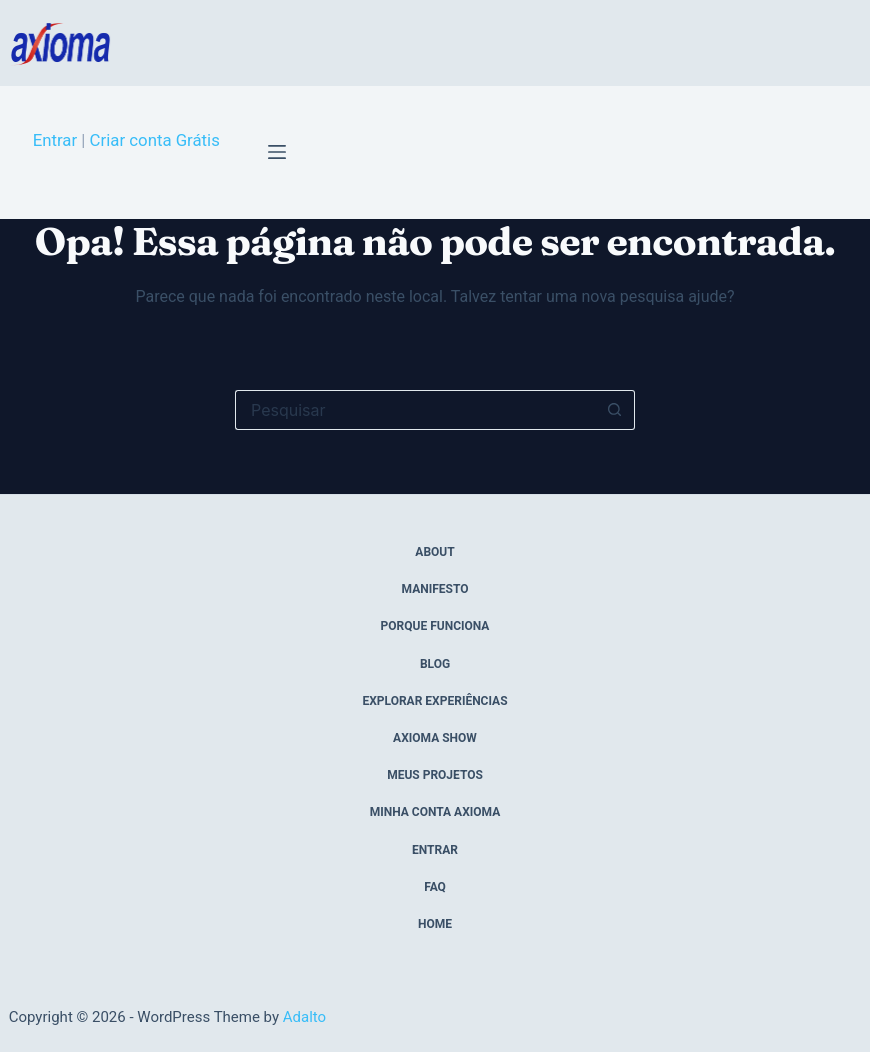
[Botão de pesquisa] (615, 410)
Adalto (304, 1017)
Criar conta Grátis (155, 140)
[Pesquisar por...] (415, 410)
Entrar (55, 140)
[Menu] (277, 152)
